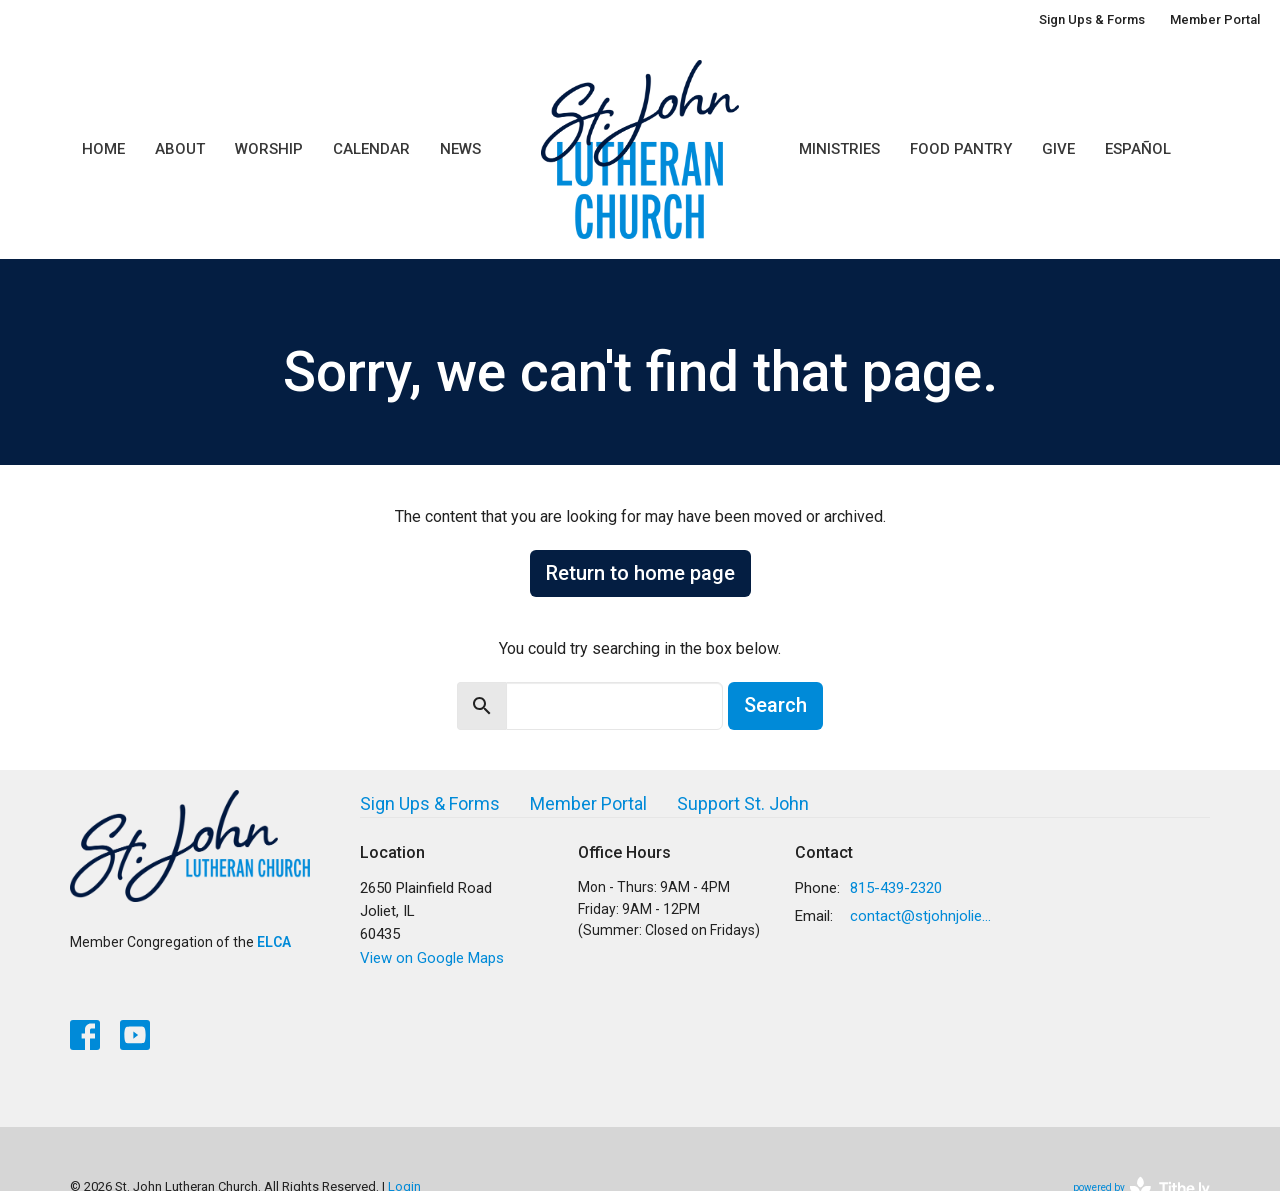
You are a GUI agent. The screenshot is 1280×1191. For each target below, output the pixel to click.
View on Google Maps (432, 958)
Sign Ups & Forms (1092, 19)
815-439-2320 (896, 888)
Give (1058, 149)
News (460, 149)
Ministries (839, 149)
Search (775, 705)
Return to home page (640, 573)
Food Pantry (961, 149)
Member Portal (1215, 19)
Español (1138, 149)
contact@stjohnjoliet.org (921, 916)
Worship (269, 149)
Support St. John (743, 803)
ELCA (274, 942)
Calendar (371, 149)
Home (103, 149)
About (180, 149)
